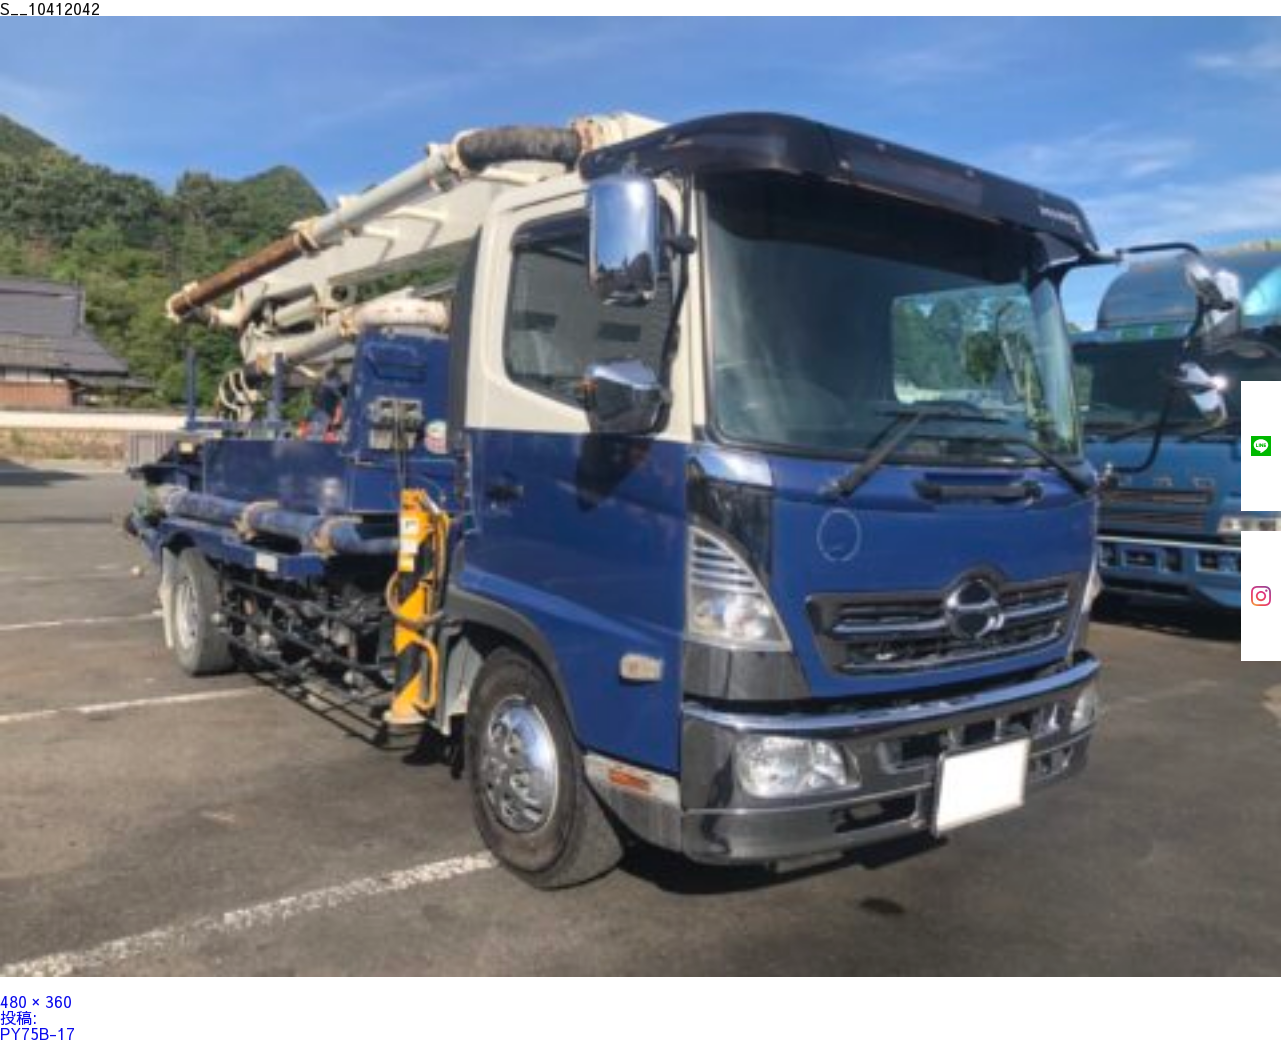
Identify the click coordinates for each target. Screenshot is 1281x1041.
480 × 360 (36, 1001)
